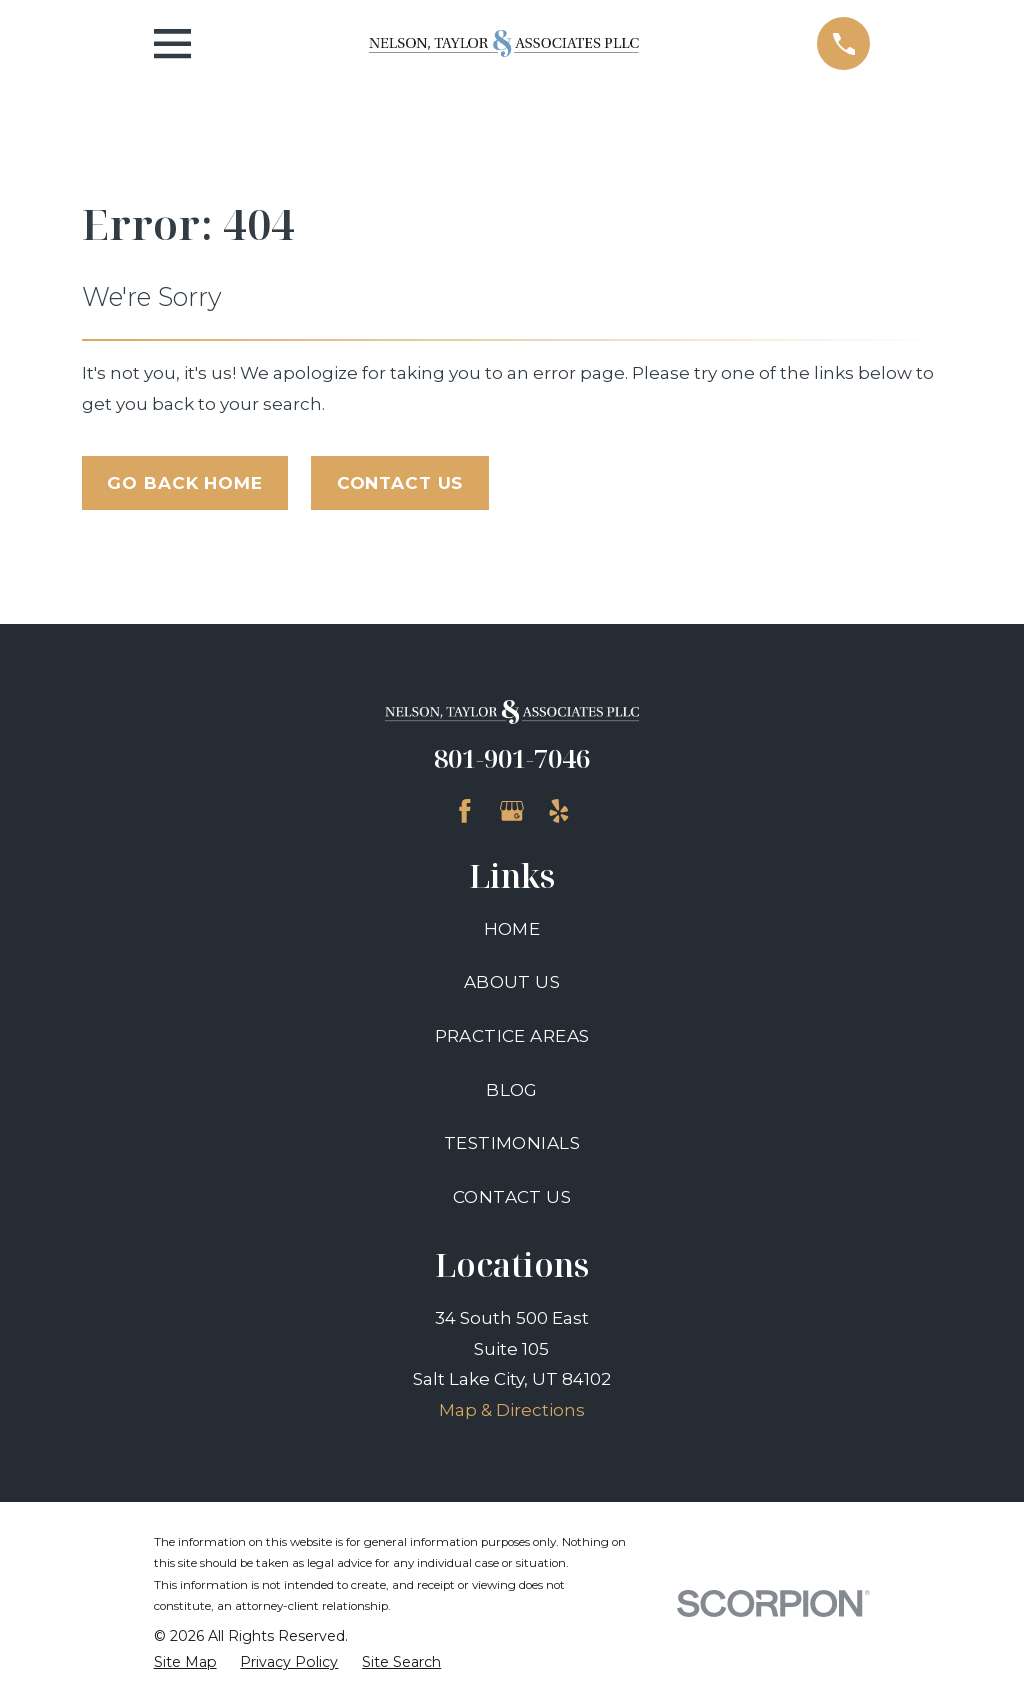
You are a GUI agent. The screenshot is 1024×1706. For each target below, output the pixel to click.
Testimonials (512, 1143)
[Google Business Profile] (512, 811)
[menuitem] (185, 1663)
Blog (512, 1090)
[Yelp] (559, 811)
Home (512, 929)
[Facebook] (465, 811)
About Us (512, 982)
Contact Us (400, 483)
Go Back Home (184, 483)
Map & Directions (512, 1410)
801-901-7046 (512, 758)
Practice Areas (512, 1036)
